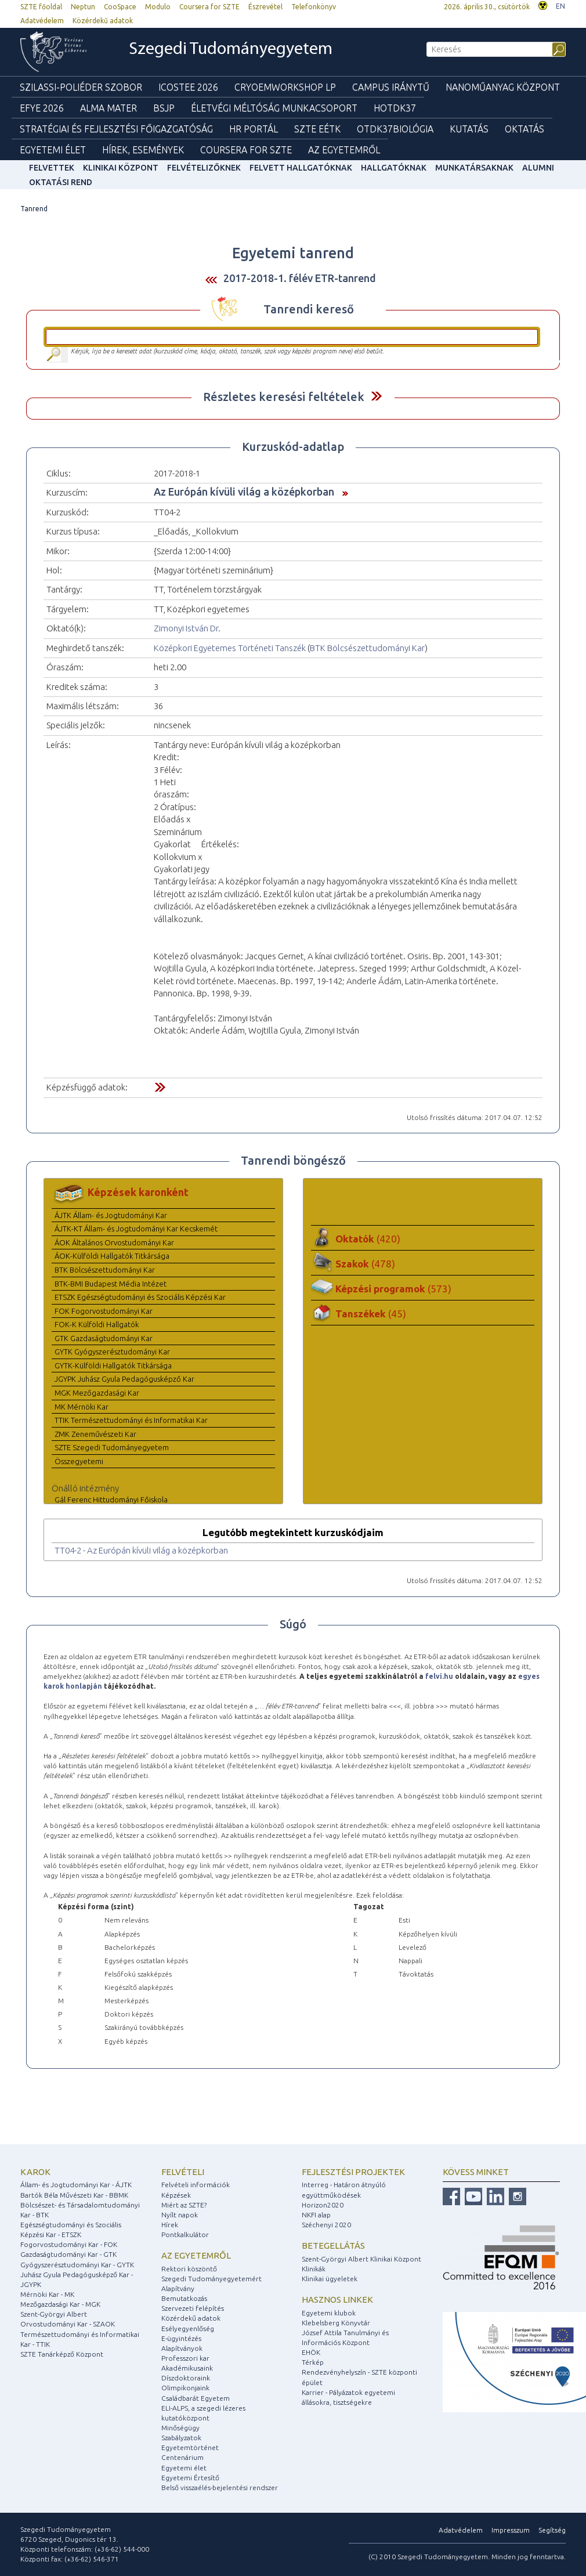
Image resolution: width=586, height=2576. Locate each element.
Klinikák (313, 2268)
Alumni (538, 167)
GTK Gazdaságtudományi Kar (104, 1338)
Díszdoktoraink (185, 2378)
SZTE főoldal (41, 6)
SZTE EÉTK (317, 129)
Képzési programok (393, 1288)
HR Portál (253, 129)
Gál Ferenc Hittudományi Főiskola (111, 1499)
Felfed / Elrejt (376, 396)
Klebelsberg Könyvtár (336, 2322)
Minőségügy (180, 2428)
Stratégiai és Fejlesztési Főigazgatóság (116, 129)
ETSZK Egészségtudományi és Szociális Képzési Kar (140, 1297)
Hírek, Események (143, 149)
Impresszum (510, 2530)
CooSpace (120, 6)
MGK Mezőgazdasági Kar (97, 1393)
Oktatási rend (60, 182)
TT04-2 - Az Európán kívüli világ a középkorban (141, 1550)
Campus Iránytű (390, 87)
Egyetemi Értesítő (190, 2477)
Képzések (176, 2195)
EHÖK (311, 2352)
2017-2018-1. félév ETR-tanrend (299, 278)
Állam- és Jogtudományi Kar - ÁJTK (76, 2184)
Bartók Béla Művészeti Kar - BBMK (74, 2195)
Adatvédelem (42, 20)
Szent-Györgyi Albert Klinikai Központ (361, 2259)
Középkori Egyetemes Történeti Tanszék (230, 648)
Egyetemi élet (53, 149)
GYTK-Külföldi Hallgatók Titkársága (113, 1365)
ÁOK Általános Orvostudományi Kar (114, 1242)
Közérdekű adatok (103, 20)
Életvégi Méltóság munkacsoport (274, 108)
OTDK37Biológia (395, 129)
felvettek (51, 167)
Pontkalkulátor (185, 2234)
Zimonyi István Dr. (187, 628)
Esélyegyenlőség (187, 2328)
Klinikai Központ (120, 167)
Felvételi (182, 2172)
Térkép (313, 2362)
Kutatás (469, 129)
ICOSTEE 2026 (188, 87)
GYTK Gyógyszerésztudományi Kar (112, 1351)
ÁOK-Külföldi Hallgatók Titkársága (112, 1256)
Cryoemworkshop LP (285, 87)
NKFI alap (316, 2215)
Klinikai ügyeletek (329, 2278)
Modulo (158, 6)
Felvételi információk (195, 2184)
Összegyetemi (79, 1461)
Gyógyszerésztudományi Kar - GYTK (77, 2264)
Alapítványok (181, 2348)
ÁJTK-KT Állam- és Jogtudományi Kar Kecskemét (136, 1228)
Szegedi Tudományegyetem (230, 50)
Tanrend (34, 208)
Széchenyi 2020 (326, 2224)
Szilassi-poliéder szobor (81, 87)
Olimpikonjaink (185, 2387)
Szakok (365, 1263)
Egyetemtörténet (190, 2447)
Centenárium (182, 2457)
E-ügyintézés (181, 2338)
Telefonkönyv (313, 6)
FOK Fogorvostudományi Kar (104, 1311)
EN (560, 6)
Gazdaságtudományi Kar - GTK (68, 2254)
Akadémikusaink (187, 2368)
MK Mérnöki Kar (81, 1407)
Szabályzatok (181, 2437)
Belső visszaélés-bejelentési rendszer (219, 2487)
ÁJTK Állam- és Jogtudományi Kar (111, 1215)
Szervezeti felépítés (192, 2308)
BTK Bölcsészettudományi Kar (367, 648)
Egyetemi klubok (329, 2313)
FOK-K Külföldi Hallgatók (97, 1324)
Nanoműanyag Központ (503, 87)
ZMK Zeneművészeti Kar (95, 1434)
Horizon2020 (322, 2205)
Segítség (552, 2530)
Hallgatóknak (393, 167)
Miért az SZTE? (184, 2205)
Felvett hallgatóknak (300, 167)
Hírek (169, 2224)
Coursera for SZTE (209, 6)
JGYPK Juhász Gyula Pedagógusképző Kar (124, 1379)
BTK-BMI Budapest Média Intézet (111, 1284)
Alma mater (108, 108)
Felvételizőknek (204, 167)
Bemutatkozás (184, 2298)
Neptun (83, 6)
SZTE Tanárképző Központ (61, 2354)
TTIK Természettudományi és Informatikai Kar (131, 1420)
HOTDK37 (395, 108)
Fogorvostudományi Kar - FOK (68, 2244)
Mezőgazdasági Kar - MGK (60, 2304)
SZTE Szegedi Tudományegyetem (112, 1447)
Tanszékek (370, 1313)
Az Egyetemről (344, 149)
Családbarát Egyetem (195, 2398)
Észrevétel (265, 6)
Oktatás (524, 129)
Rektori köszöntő (189, 2268)
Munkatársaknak (474, 167)
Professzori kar (185, 2358)
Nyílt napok (179, 2215)
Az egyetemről (196, 2255)
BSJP (164, 108)
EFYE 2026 (42, 108)
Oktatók (367, 1238)
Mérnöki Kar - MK (47, 2294)
